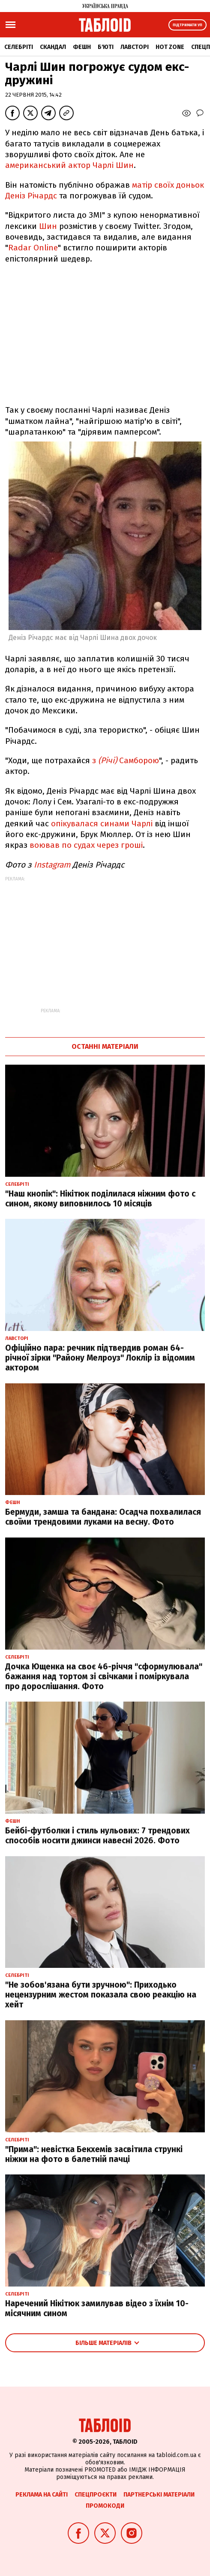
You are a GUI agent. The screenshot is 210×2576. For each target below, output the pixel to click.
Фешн (82, 47)
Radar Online (33, 248)
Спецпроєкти (96, 2494)
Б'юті (106, 47)
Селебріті (18, 47)
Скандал (53, 47)
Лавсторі (134, 47)
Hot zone (170, 47)
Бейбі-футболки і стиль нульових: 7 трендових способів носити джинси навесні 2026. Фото (97, 1835)
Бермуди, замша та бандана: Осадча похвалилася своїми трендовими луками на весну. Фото (103, 1517)
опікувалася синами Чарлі (102, 823)
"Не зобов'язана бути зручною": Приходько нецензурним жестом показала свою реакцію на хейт (100, 1995)
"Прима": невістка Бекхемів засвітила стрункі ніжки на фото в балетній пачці (94, 2154)
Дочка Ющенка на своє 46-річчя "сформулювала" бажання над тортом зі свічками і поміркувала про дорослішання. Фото (103, 1676)
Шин (48, 226)
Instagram (53, 865)
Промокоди (105, 2505)
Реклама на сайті (41, 2494)
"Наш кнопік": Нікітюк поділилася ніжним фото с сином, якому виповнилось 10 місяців (100, 1199)
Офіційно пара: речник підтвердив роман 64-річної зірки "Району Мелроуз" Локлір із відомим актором (100, 1358)
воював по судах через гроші (86, 845)
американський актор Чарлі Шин (69, 165)
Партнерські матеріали (159, 2494)
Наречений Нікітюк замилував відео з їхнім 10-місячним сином (97, 2308)
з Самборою (125, 760)
